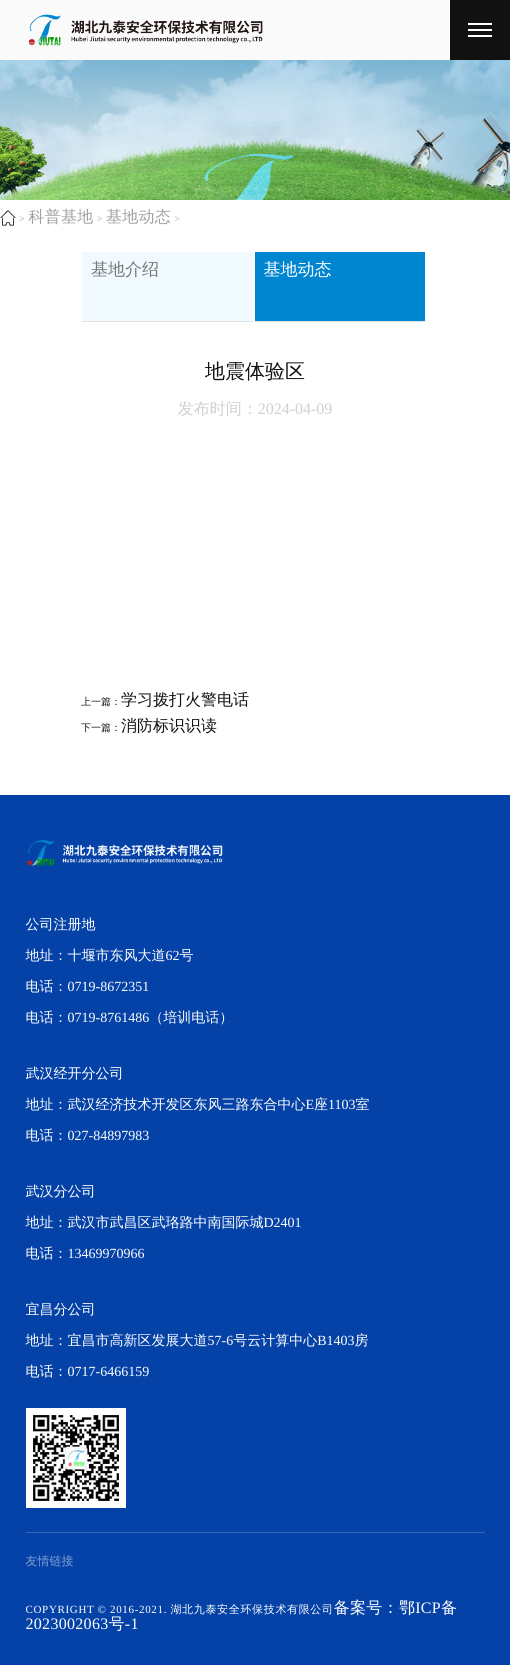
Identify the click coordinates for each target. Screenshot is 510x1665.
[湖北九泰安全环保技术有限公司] (480, 30)
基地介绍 (136, 280)
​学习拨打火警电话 (185, 700)
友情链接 (50, 1561)
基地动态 (140, 217)
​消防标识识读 (169, 726)
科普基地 (61, 217)
